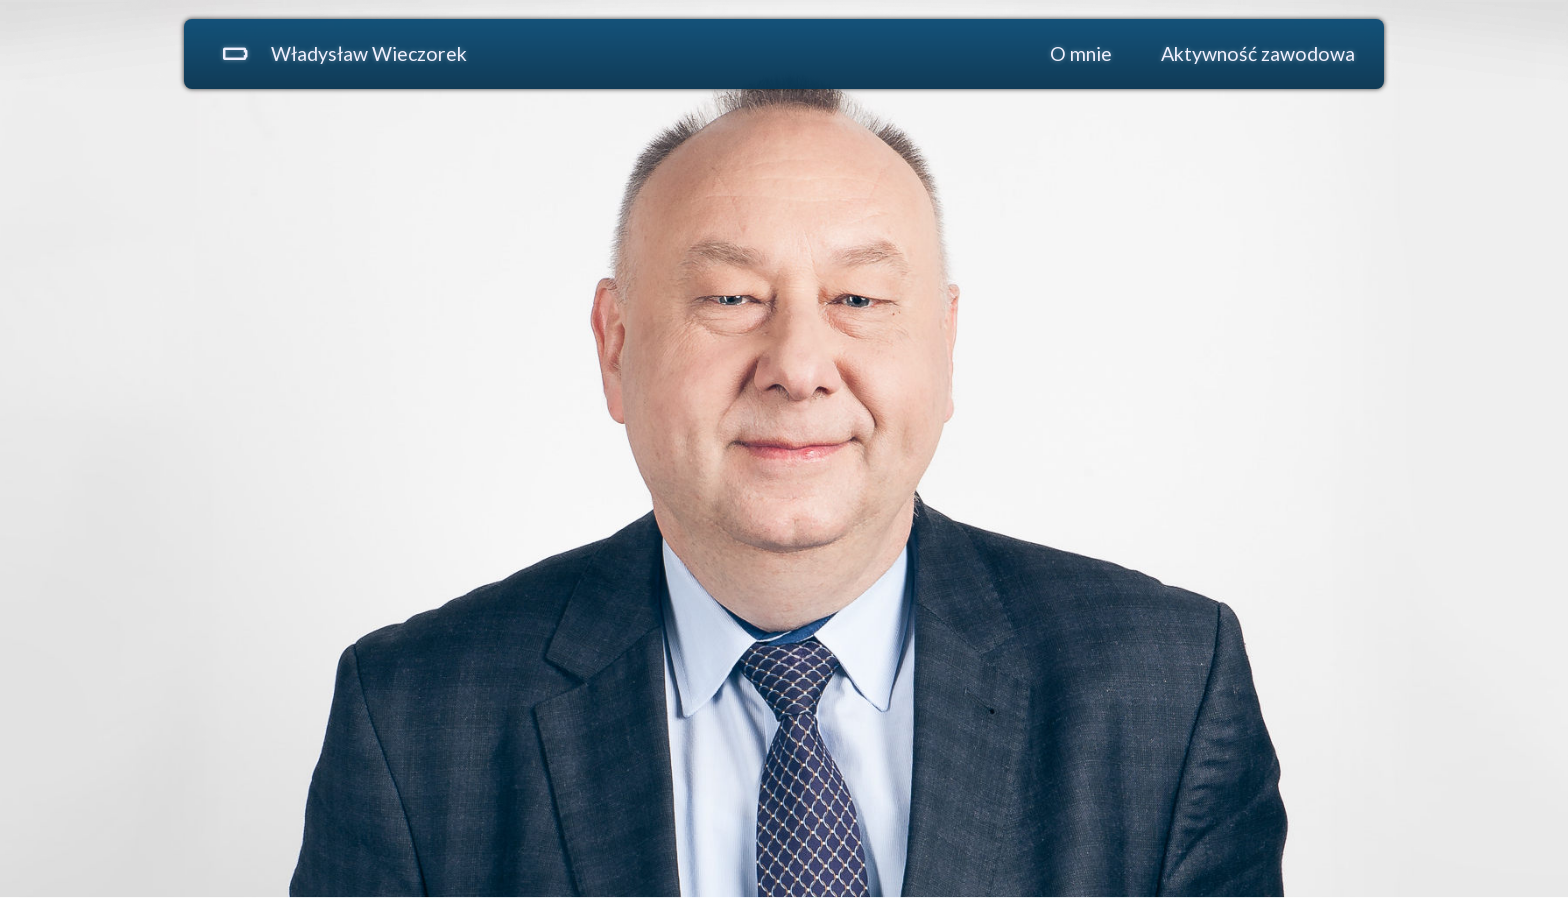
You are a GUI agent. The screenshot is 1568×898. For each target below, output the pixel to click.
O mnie (1081, 53)
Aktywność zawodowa (1258, 53)
